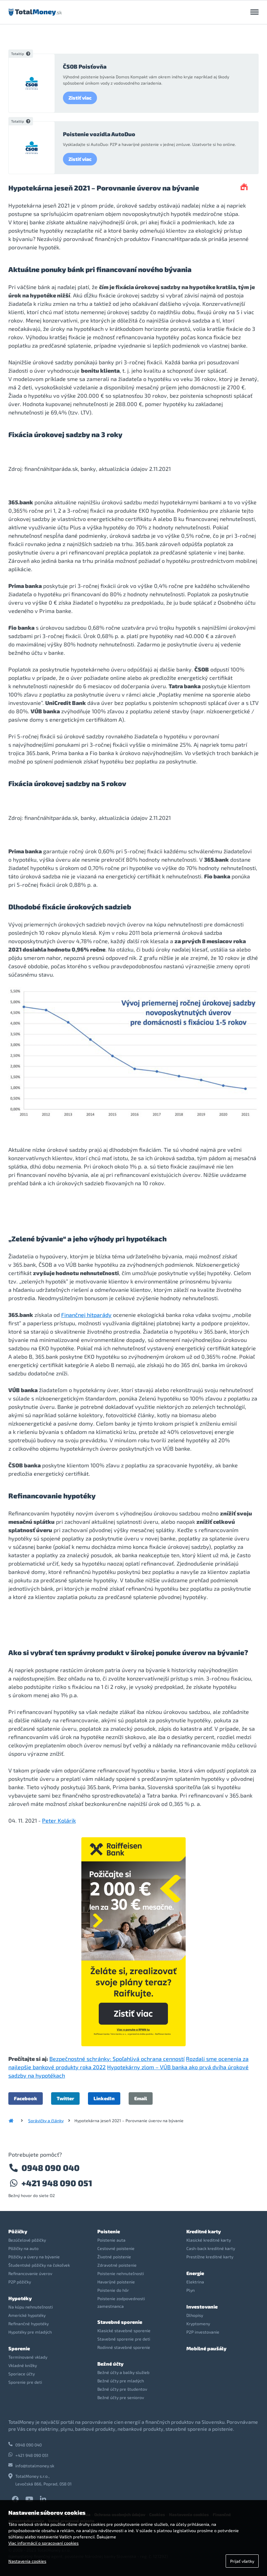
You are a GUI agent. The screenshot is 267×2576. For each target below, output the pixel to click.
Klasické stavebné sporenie (124, 2330)
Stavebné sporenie (119, 2322)
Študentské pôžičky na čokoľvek (39, 2265)
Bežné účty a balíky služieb (123, 2372)
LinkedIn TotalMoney (43, 2499)
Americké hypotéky (27, 2315)
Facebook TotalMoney (15, 2499)
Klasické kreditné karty (208, 2239)
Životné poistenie (114, 2256)
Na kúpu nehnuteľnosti (30, 2306)
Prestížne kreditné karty (209, 2256)
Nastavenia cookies (27, 2561)
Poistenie (108, 2231)
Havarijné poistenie (116, 2281)
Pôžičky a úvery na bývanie (34, 2256)
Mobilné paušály (206, 2348)
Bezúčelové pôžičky (27, 2239)
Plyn (190, 2290)
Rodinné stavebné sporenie (123, 2347)
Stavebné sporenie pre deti (123, 2338)
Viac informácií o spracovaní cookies (43, 2542)
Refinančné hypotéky (28, 2323)
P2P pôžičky (19, 2281)
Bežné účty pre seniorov (120, 2397)
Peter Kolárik (59, 1820)
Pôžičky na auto (23, 2248)
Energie (195, 2273)
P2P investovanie (202, 2331)
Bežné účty (110, 2364)
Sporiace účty (21, 2373)
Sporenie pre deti (25, 2382)
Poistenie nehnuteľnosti (120, 2273)
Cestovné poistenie (116, 2248)
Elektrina (195, 2281)
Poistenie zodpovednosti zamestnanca (121, 2302)
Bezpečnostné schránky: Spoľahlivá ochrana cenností (117, 2058)
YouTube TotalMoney (29, 2499)
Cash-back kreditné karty (210, 2248)
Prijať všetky (242, 2561)
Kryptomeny (198, 2323)
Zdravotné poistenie (117, 2265)
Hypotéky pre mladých (30, 2331)
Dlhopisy (194, 2315)
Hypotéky (20, 2298)
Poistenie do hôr (113, 2290)
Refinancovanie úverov (30, 2273)
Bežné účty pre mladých (120, 2380)
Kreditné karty (203, 2231)
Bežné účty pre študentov (122, 2389)
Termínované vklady (27, 2356)
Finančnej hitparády (86, 1314)
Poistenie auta (111, 2239)
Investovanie (202, 2307)
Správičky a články (46, 2120)
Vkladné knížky (22, 2365)
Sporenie (19, 2348)
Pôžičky (17, 2231)
